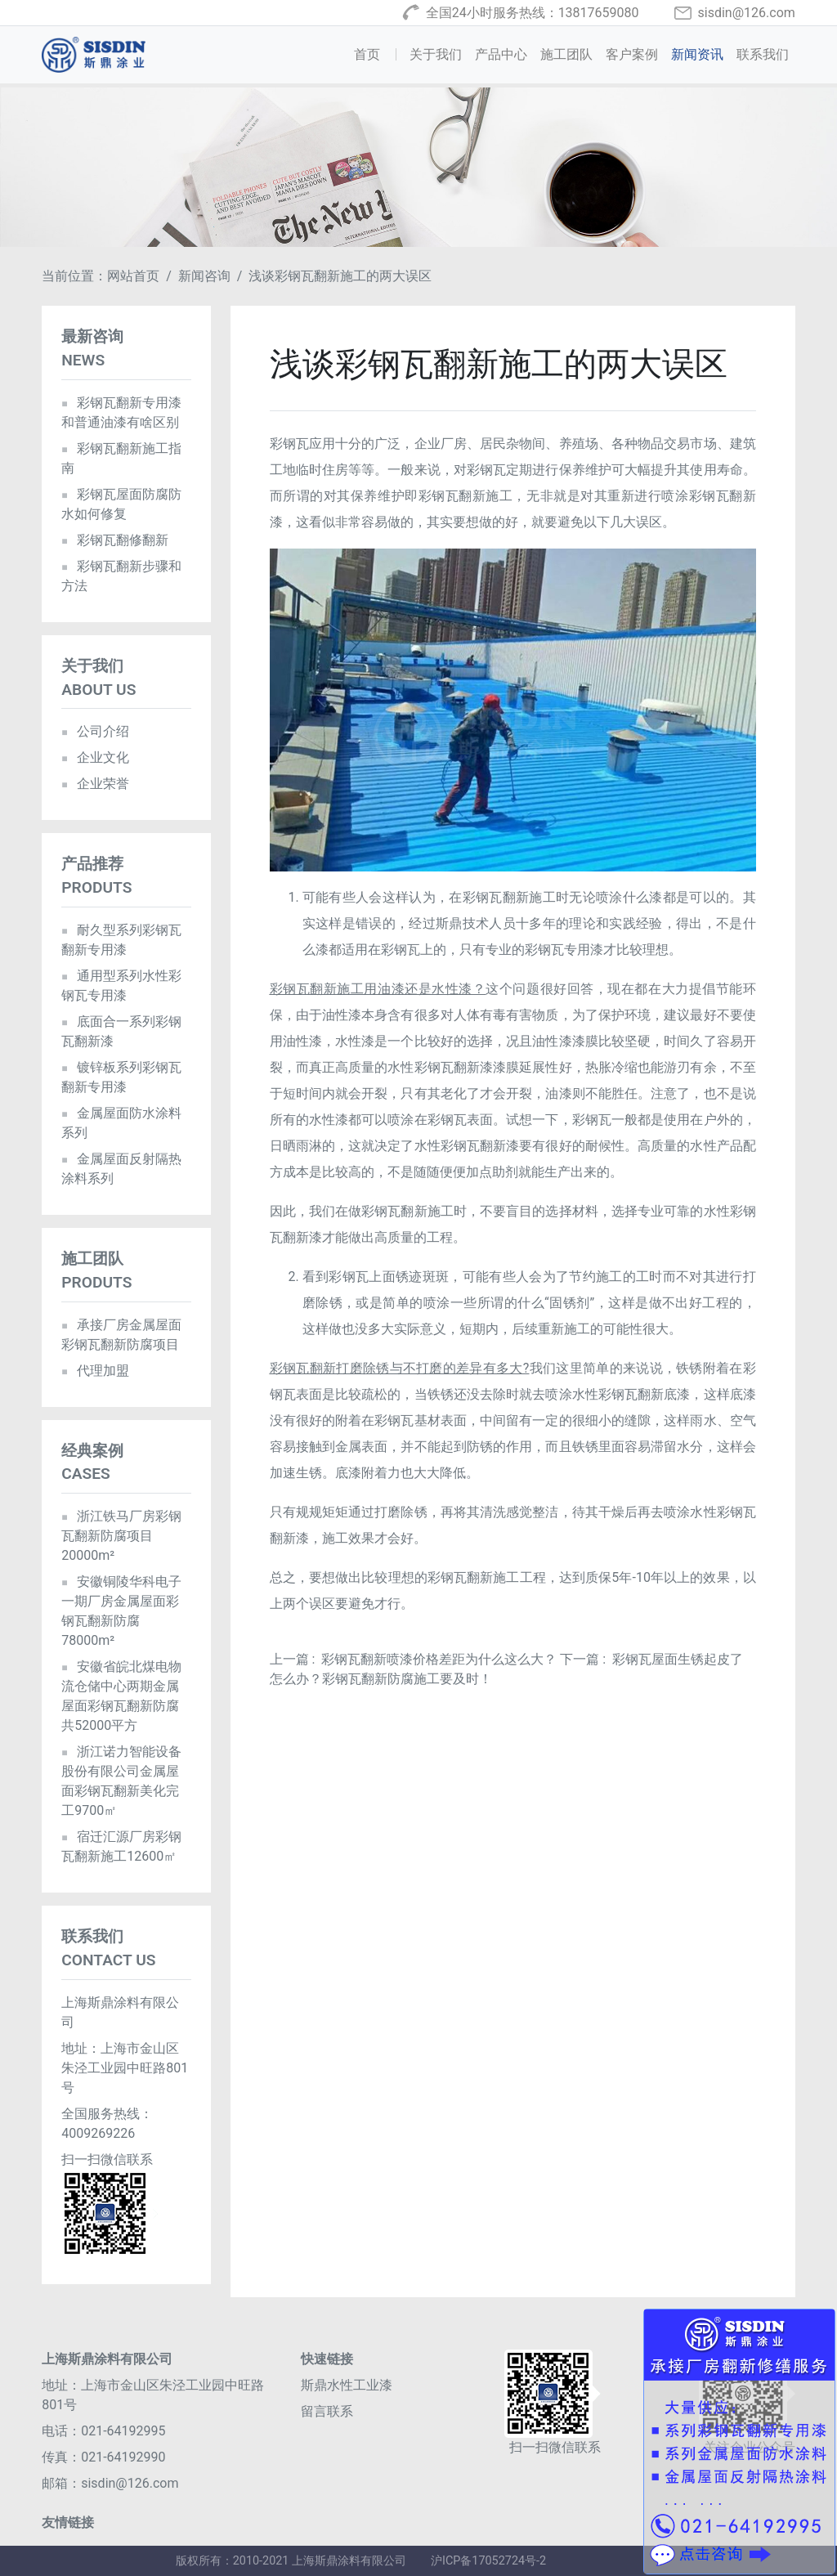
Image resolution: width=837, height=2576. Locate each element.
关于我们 (436, 54)
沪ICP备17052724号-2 (488, 2561)
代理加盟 (95, 1370)
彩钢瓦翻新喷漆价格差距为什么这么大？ (439, 1659)
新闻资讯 (697, 54)
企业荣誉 (95, 783)
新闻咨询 (204, 276)
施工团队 (566, 54)
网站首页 (133, 276)
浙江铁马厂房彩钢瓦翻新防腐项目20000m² (121, 1535)
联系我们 (762, 54)
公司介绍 (95, 731)
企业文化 (95, 757)
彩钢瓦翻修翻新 (114, 540)
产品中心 (501, 54)
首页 (378, 53)
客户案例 (632, 54)
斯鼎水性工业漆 (346, 2385)
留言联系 (327, 2411)
